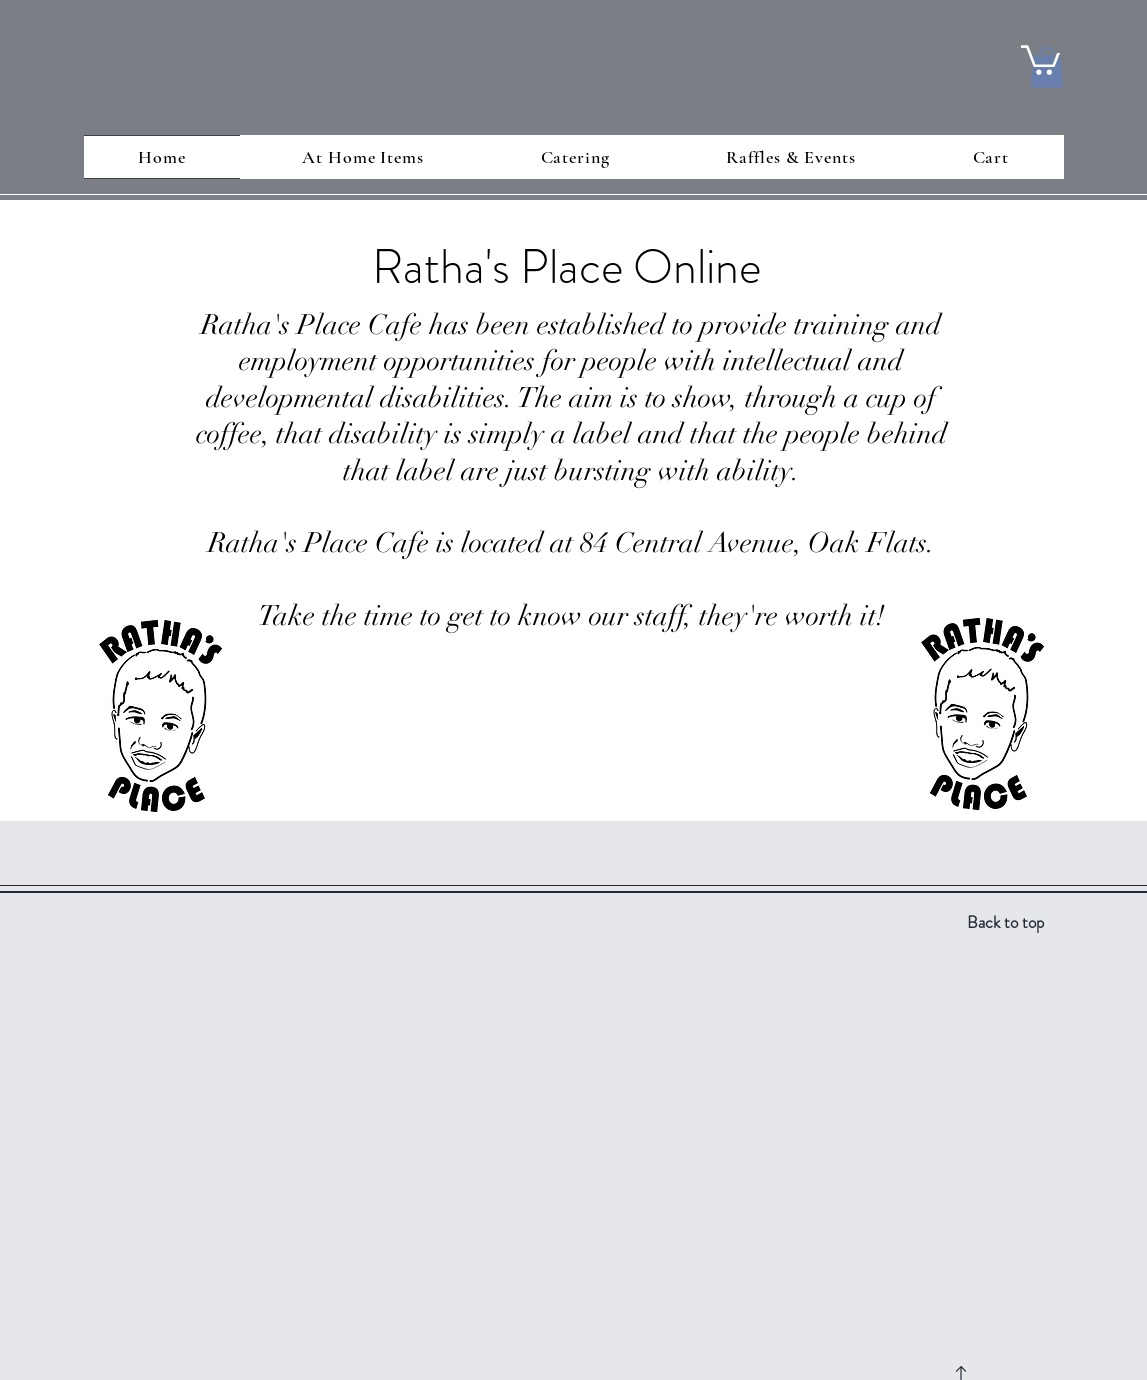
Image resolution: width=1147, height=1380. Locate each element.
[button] (1040, 58)
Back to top (1005, 922)
